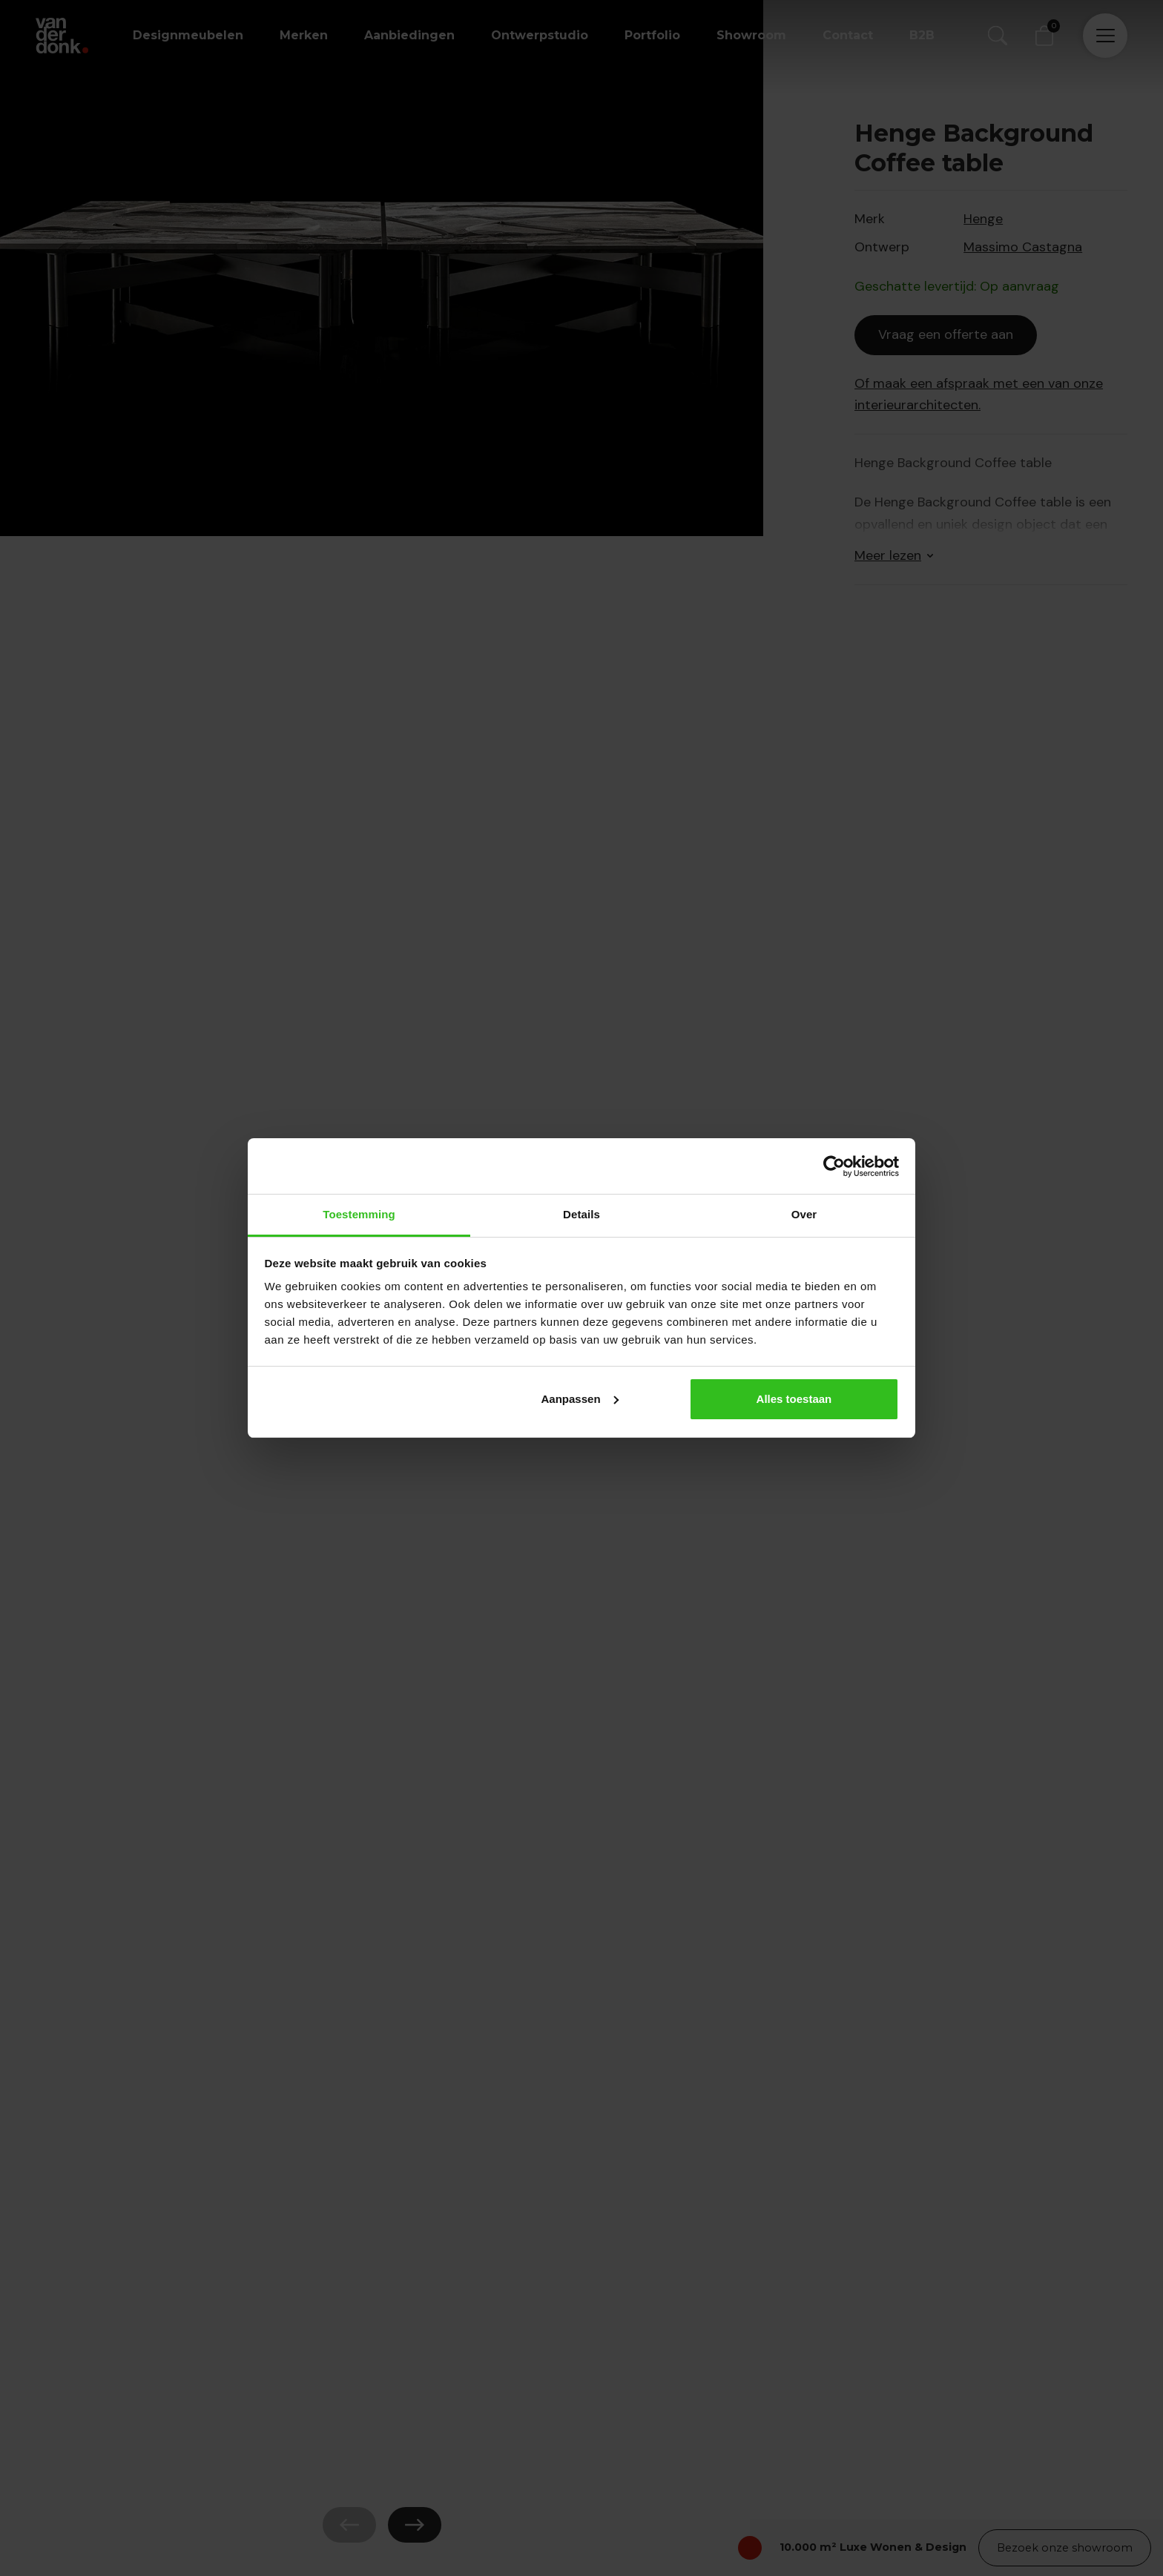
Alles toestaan (794, 1399)
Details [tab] (581, 1214)
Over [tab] (804, 1214)
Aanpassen (580, 1399)
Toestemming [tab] (359, 1214)
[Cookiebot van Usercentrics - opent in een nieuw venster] (834, 1166)
